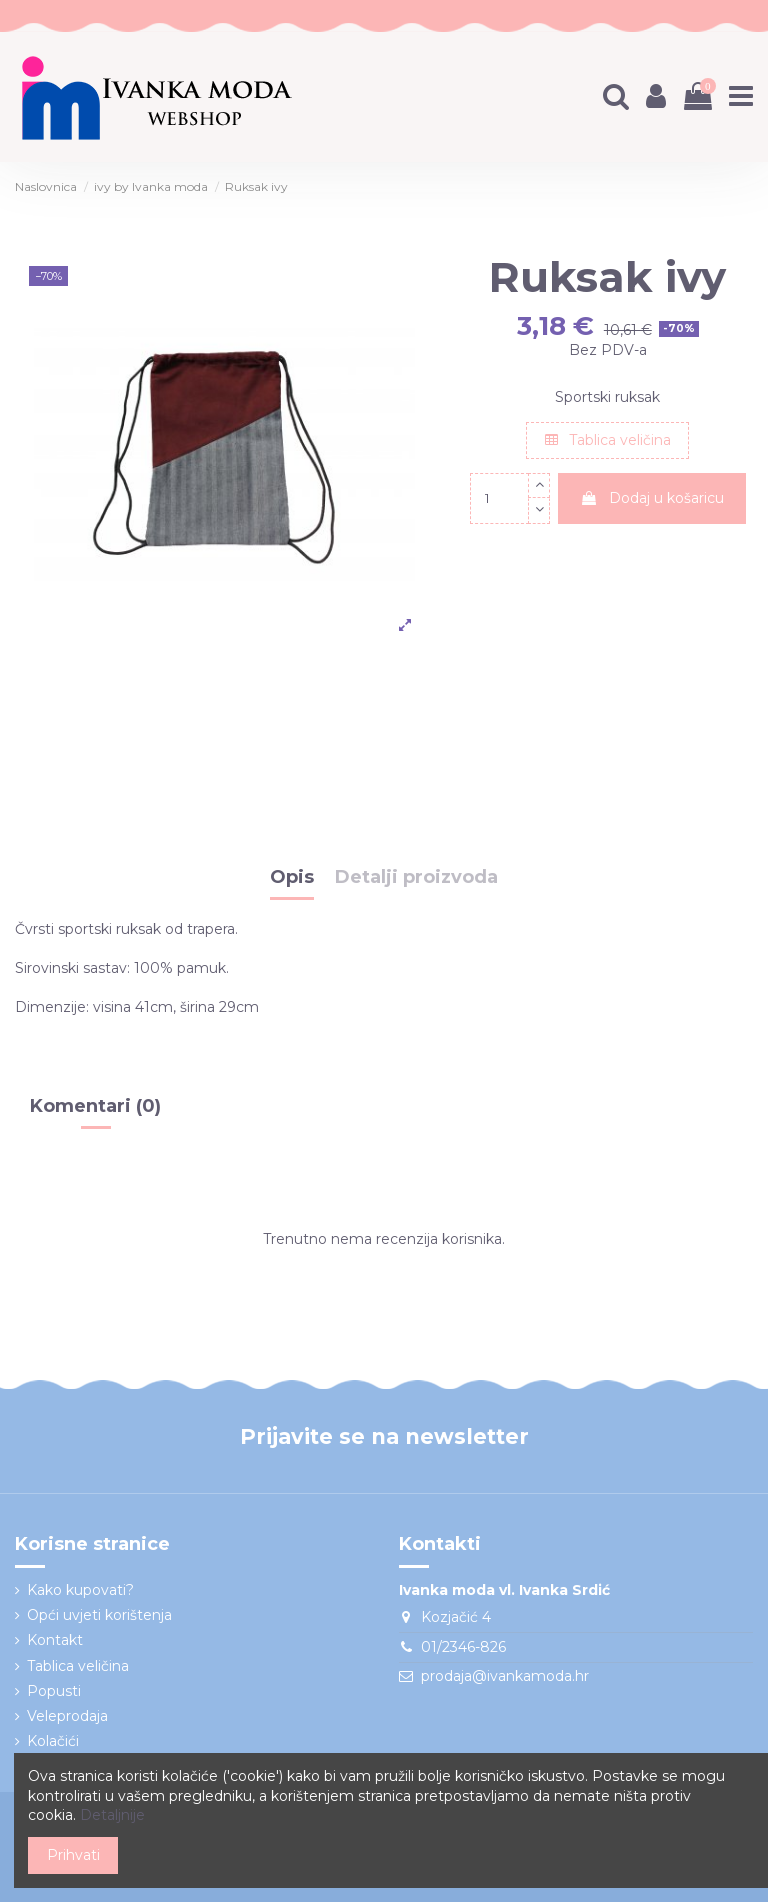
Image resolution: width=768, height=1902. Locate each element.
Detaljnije (112, 1815)
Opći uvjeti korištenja (99, 1615)
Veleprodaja (67, 1716)
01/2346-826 (463, 1647)
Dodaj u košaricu (652, 498)
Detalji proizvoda (416, 878)
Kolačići (53, 1741)
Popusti (54, 1691)
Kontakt (55, 1640)
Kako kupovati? (80, 1590)
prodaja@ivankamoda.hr (505, 1676)
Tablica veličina (608, 440)
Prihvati (73, 1855)
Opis (292, 878)
